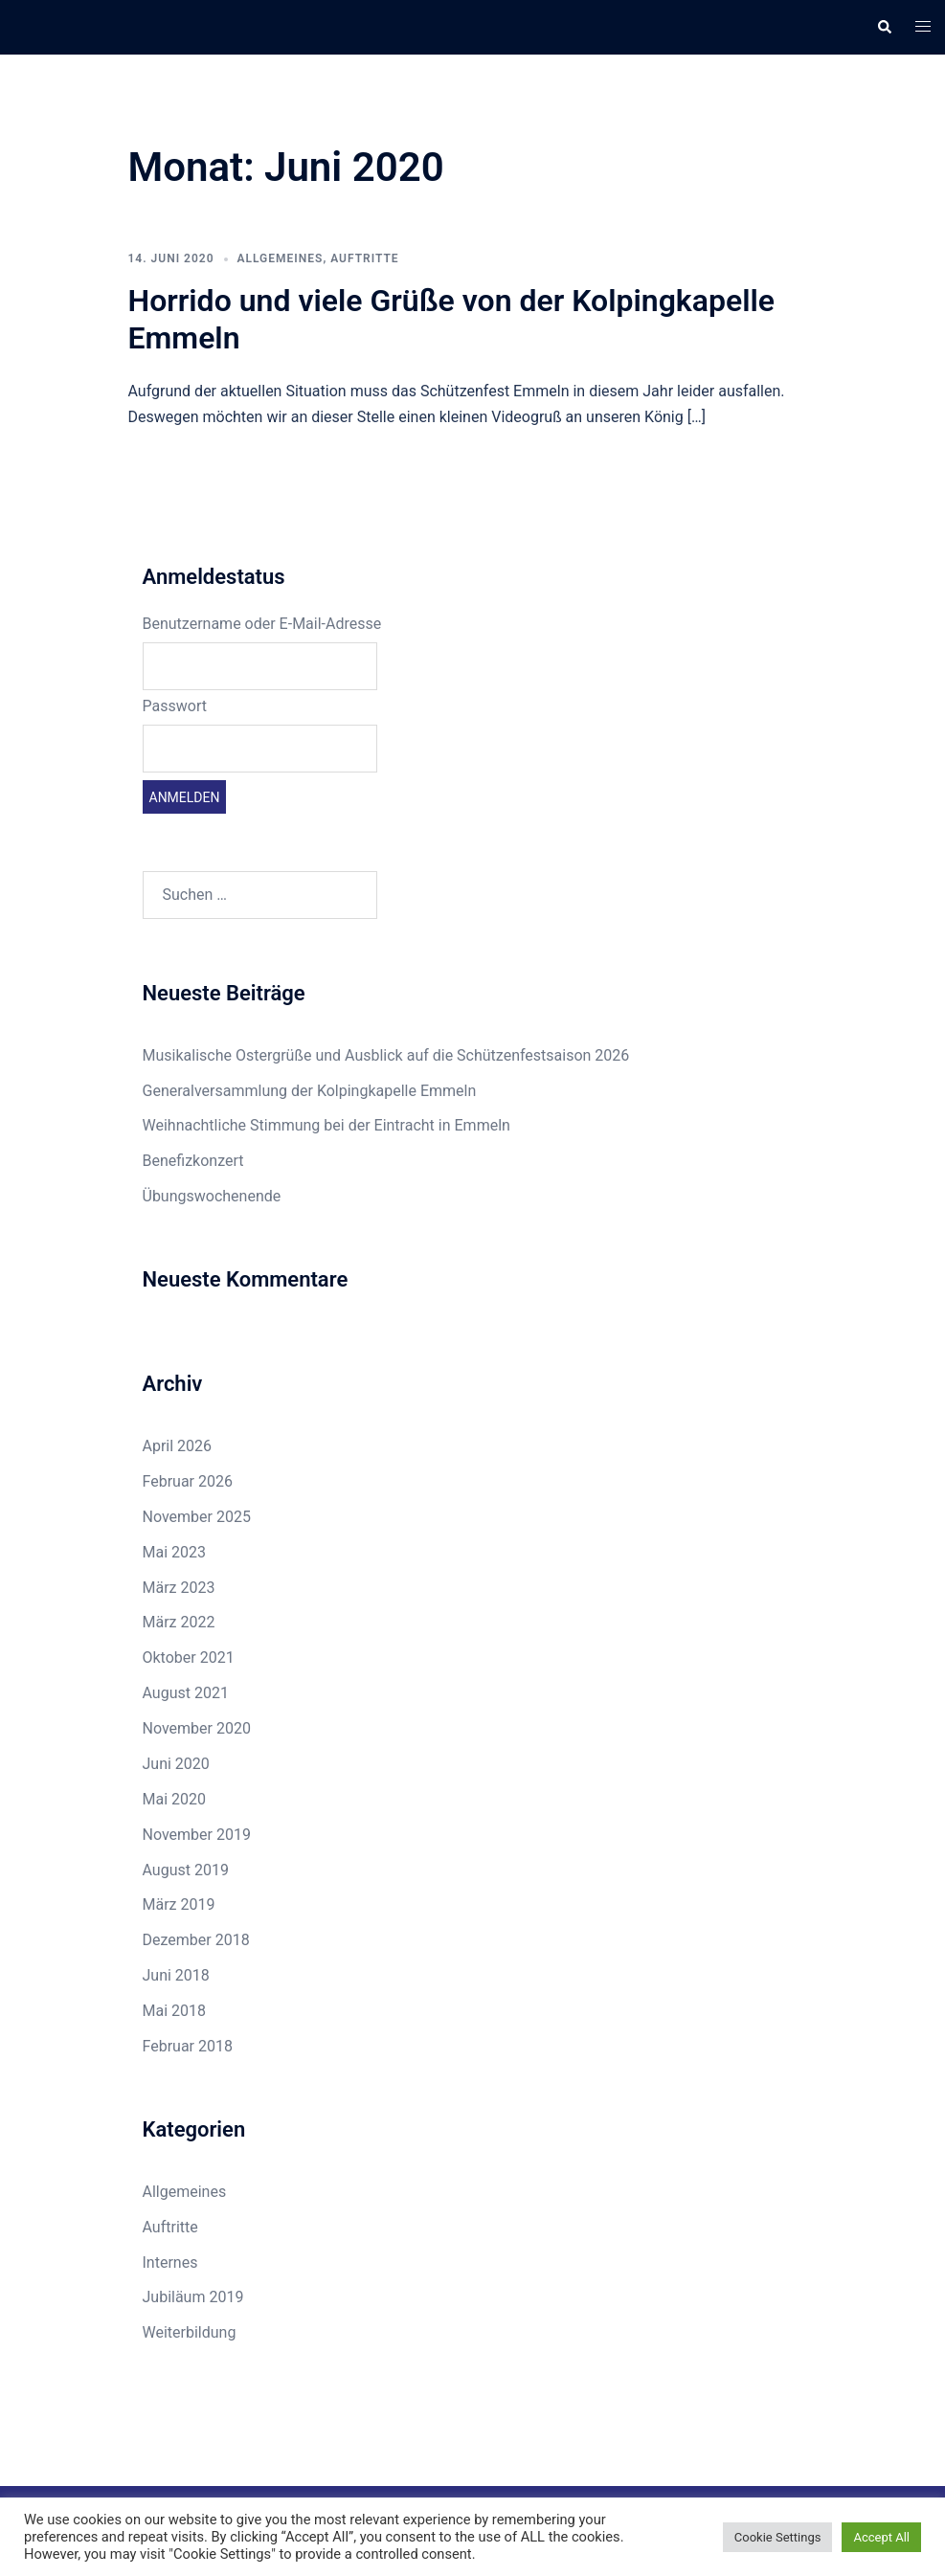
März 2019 (179, 1904)
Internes (170, 2262)
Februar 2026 (188, 1481)
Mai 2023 (175, 1552)
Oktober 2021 (189, 1657)
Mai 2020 (175, 1799)
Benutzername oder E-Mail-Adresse (262, 624)
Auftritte (364, 258)
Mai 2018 (175, 2011)
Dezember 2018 (196, 1940)
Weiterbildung (189, 2332)
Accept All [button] (881, 2537)
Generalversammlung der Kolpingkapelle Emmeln (310, 1091)
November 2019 (197, 1835)
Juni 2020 (176, 1764)
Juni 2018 (176, 1975)
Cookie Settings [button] (777, 2537)
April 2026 (178, 1446)
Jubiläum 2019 (193, 2297)
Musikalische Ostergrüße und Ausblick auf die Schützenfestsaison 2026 (386, 1055)
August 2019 (186, 1870)
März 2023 (179, 1588)
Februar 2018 (188, 2046)
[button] (883, 26)
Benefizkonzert (193, 1161)
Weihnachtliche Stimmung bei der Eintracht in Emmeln (326, 1125)
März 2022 (179, 1622)
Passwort (175, 706)
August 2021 (186, 1693)
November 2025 (197, 1517)
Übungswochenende (212, 1196)
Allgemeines (280, 258)
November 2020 (197, 1728)
